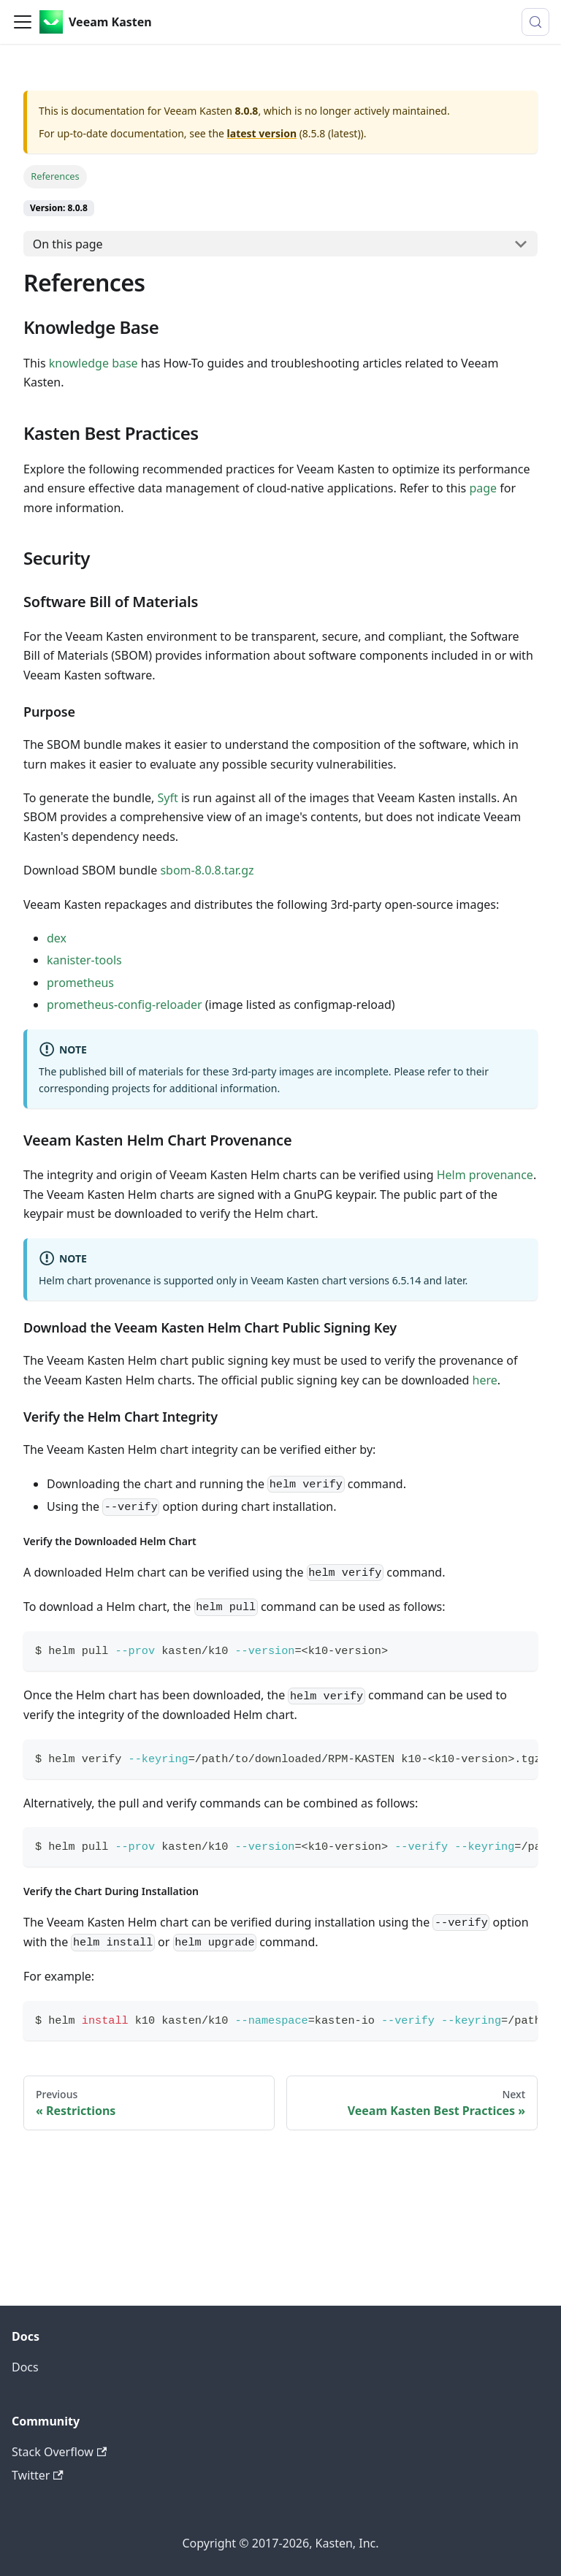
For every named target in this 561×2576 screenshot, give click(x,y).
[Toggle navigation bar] (23, 22)
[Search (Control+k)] (535, 22)
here (485, 1380)
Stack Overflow (59, 2452)
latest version (262, 133)
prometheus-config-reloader (124, 1005)
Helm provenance (485, 1175)
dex (56, 938)
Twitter (38, 2475)
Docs (25, 2367)
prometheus (80, 983)
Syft (168, 798)
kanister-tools (84, 960)
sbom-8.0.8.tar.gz (206, 870)
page (483, 488)
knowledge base (93, 363)
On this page (68, 244)
